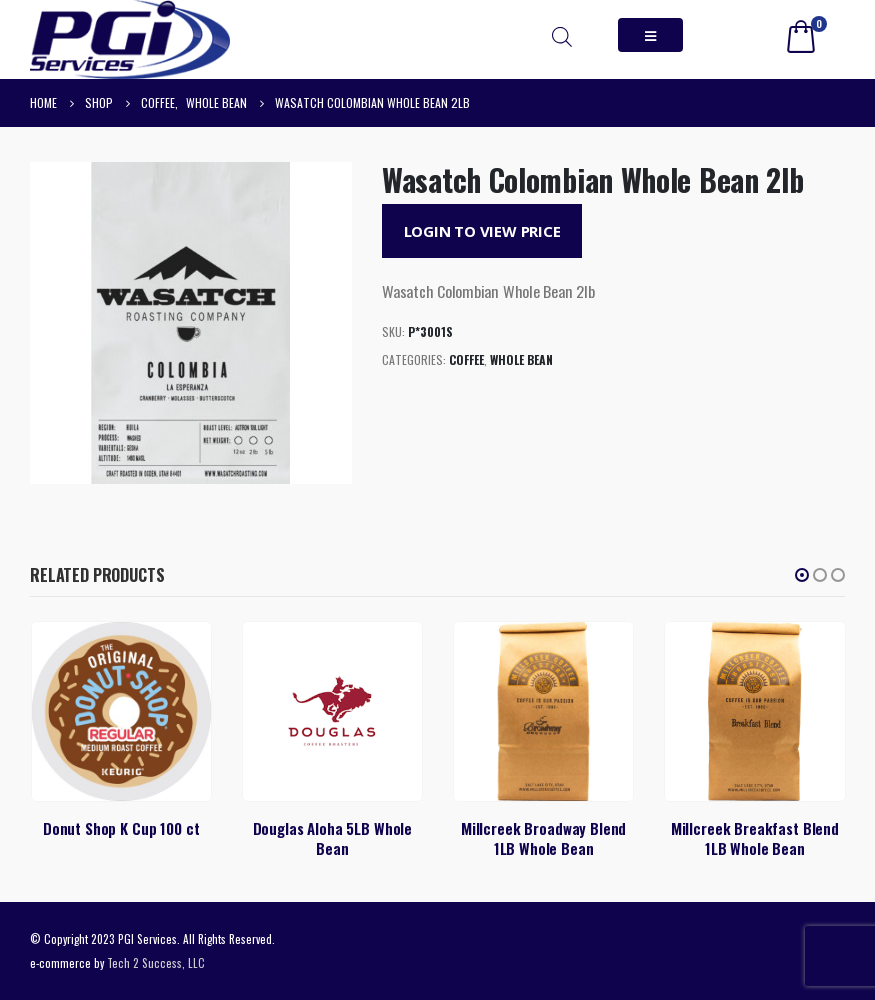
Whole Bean (521, 359)
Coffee (466, 359)
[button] (802, 575)
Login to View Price (482, 231)
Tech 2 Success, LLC (156, 962)
